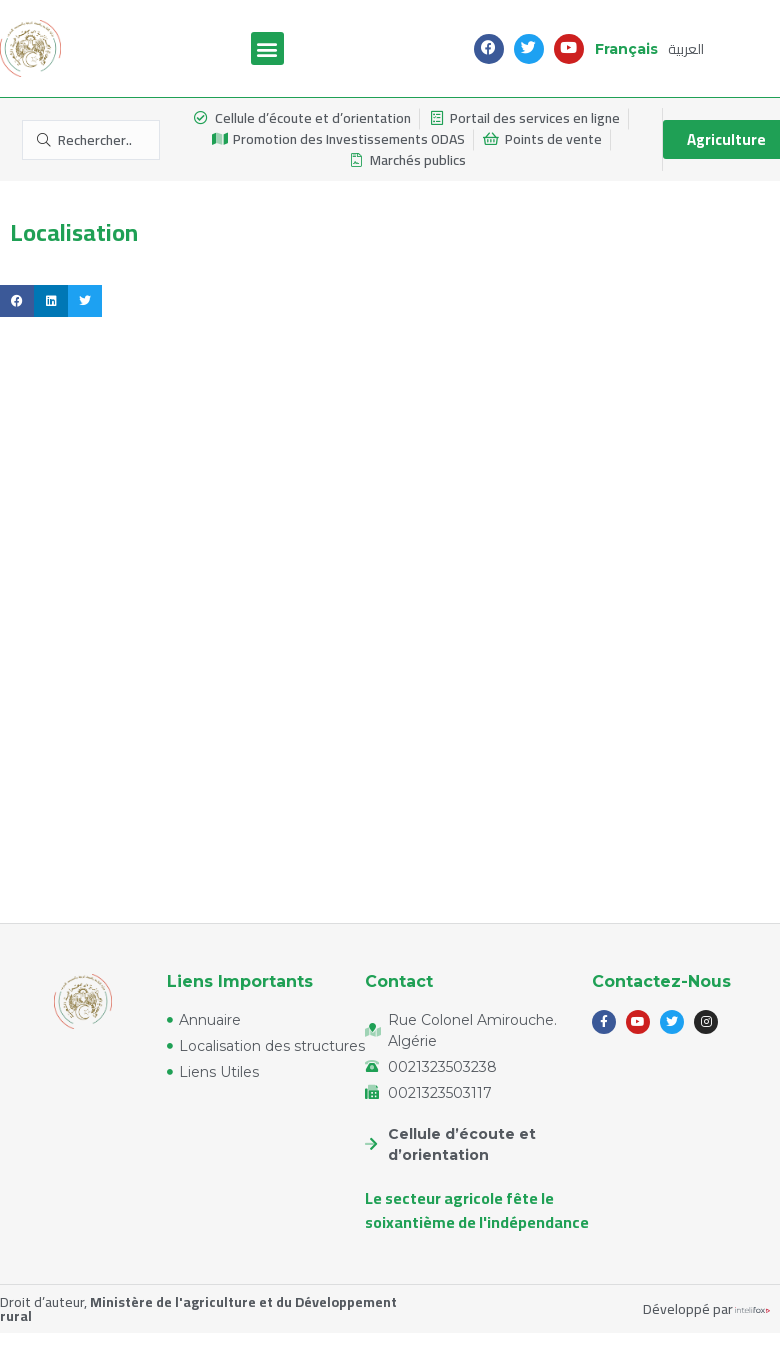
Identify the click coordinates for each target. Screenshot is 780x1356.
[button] (267, 48)
